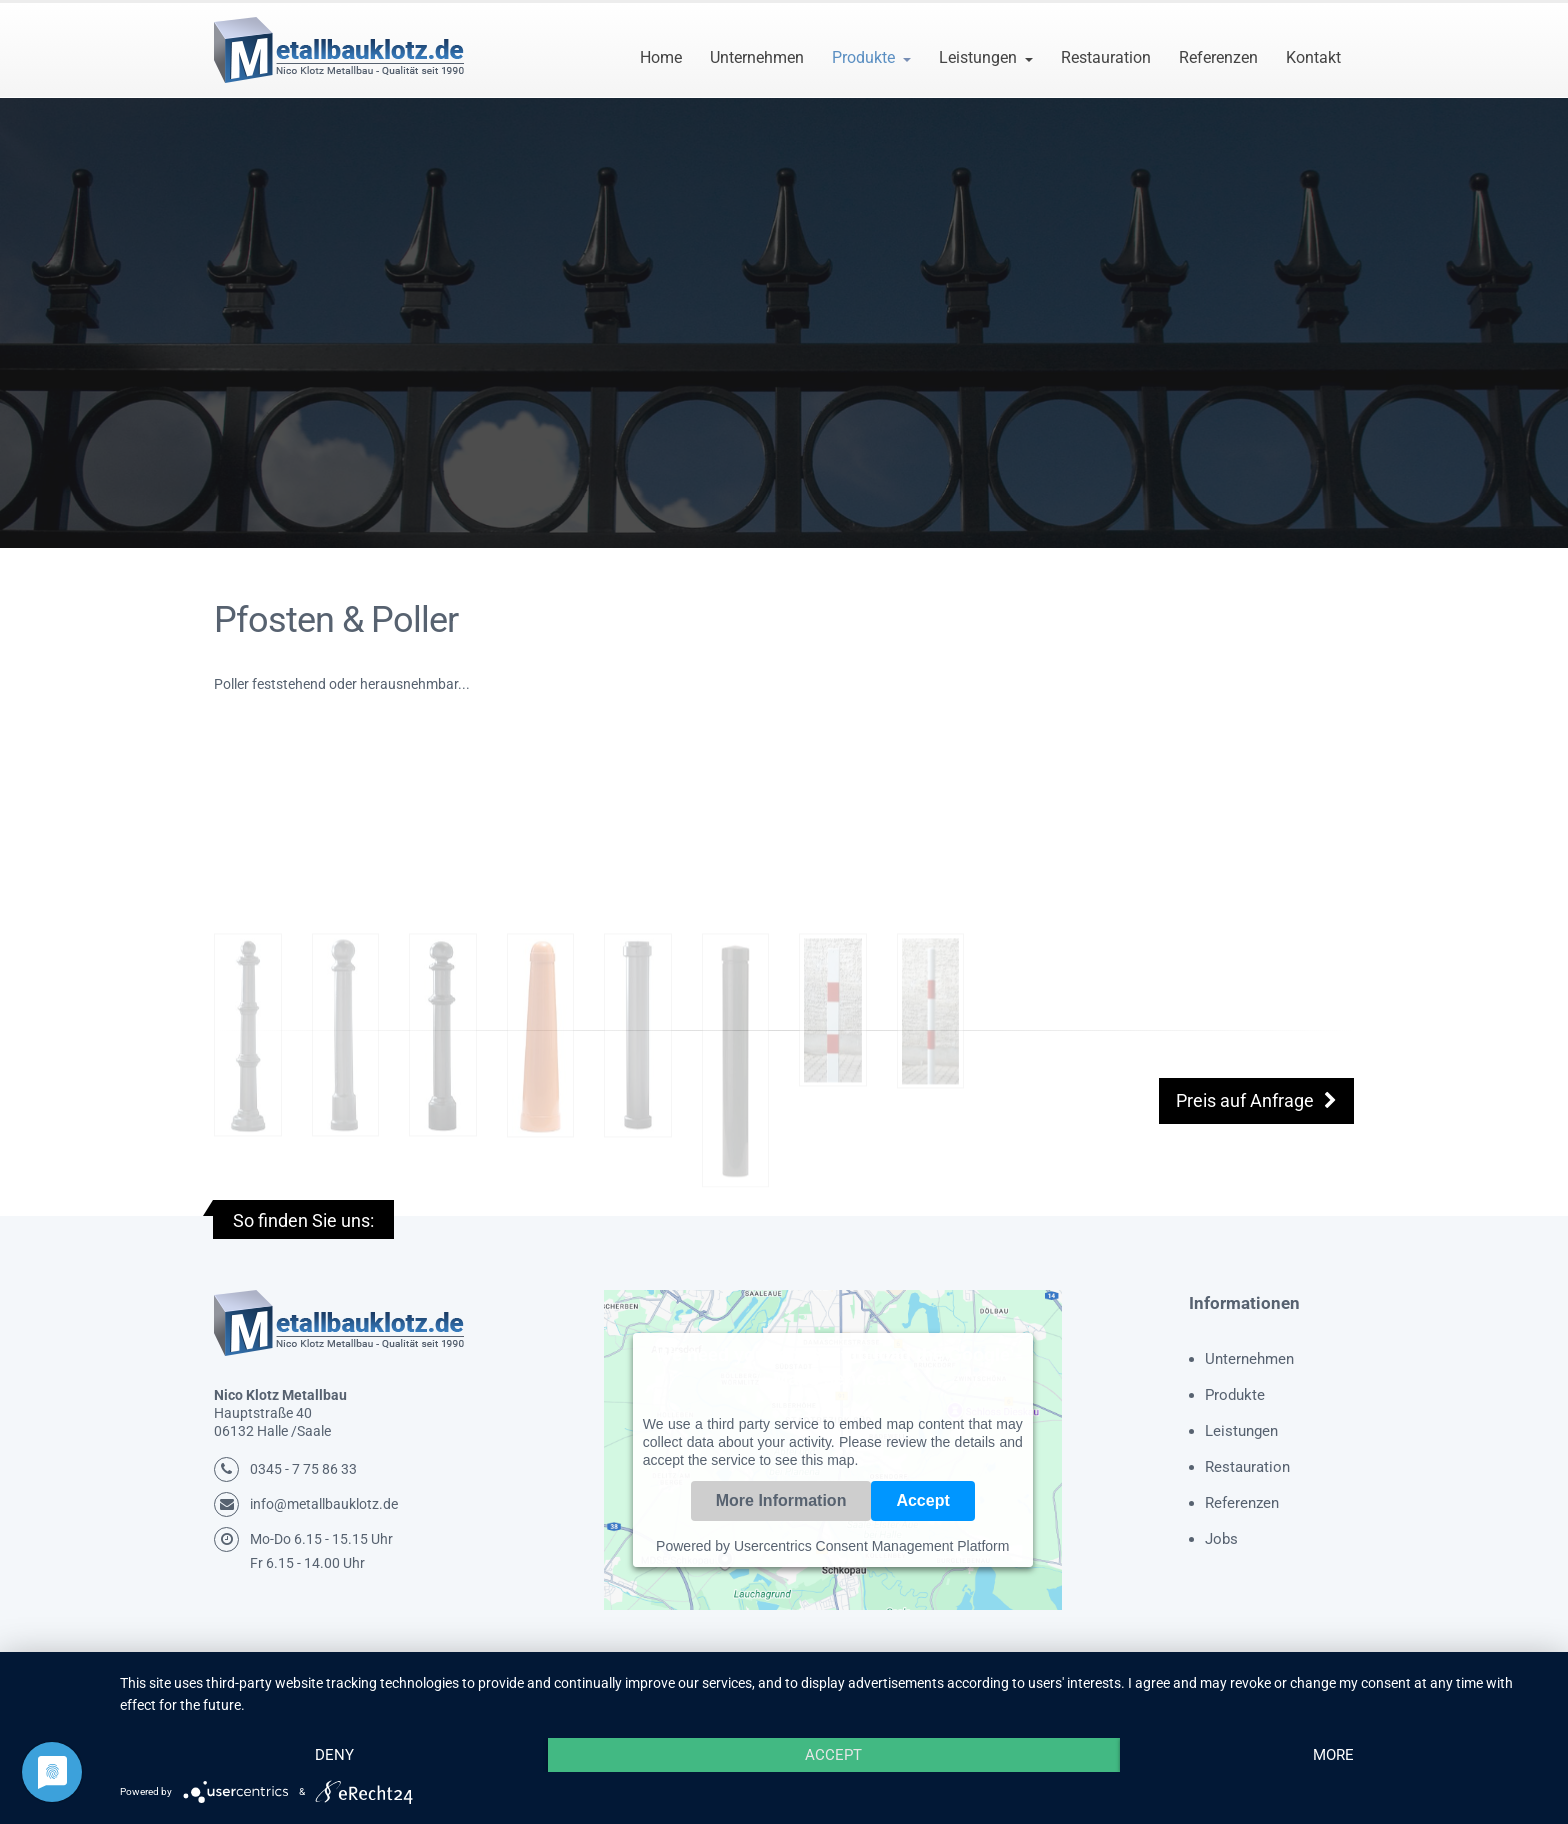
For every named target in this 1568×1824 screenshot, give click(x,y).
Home (661, 57)
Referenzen (1218, 57)
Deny (334, 1755)
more (1333, 1755)
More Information (781, 1500)
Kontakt (1313, 57)
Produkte (863, 57)
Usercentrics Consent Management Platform (871, 1546)
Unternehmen (757, 57)
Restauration (1106, 57)
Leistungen (978, 57)
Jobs (1221, 1539)
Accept (922, 1500)
